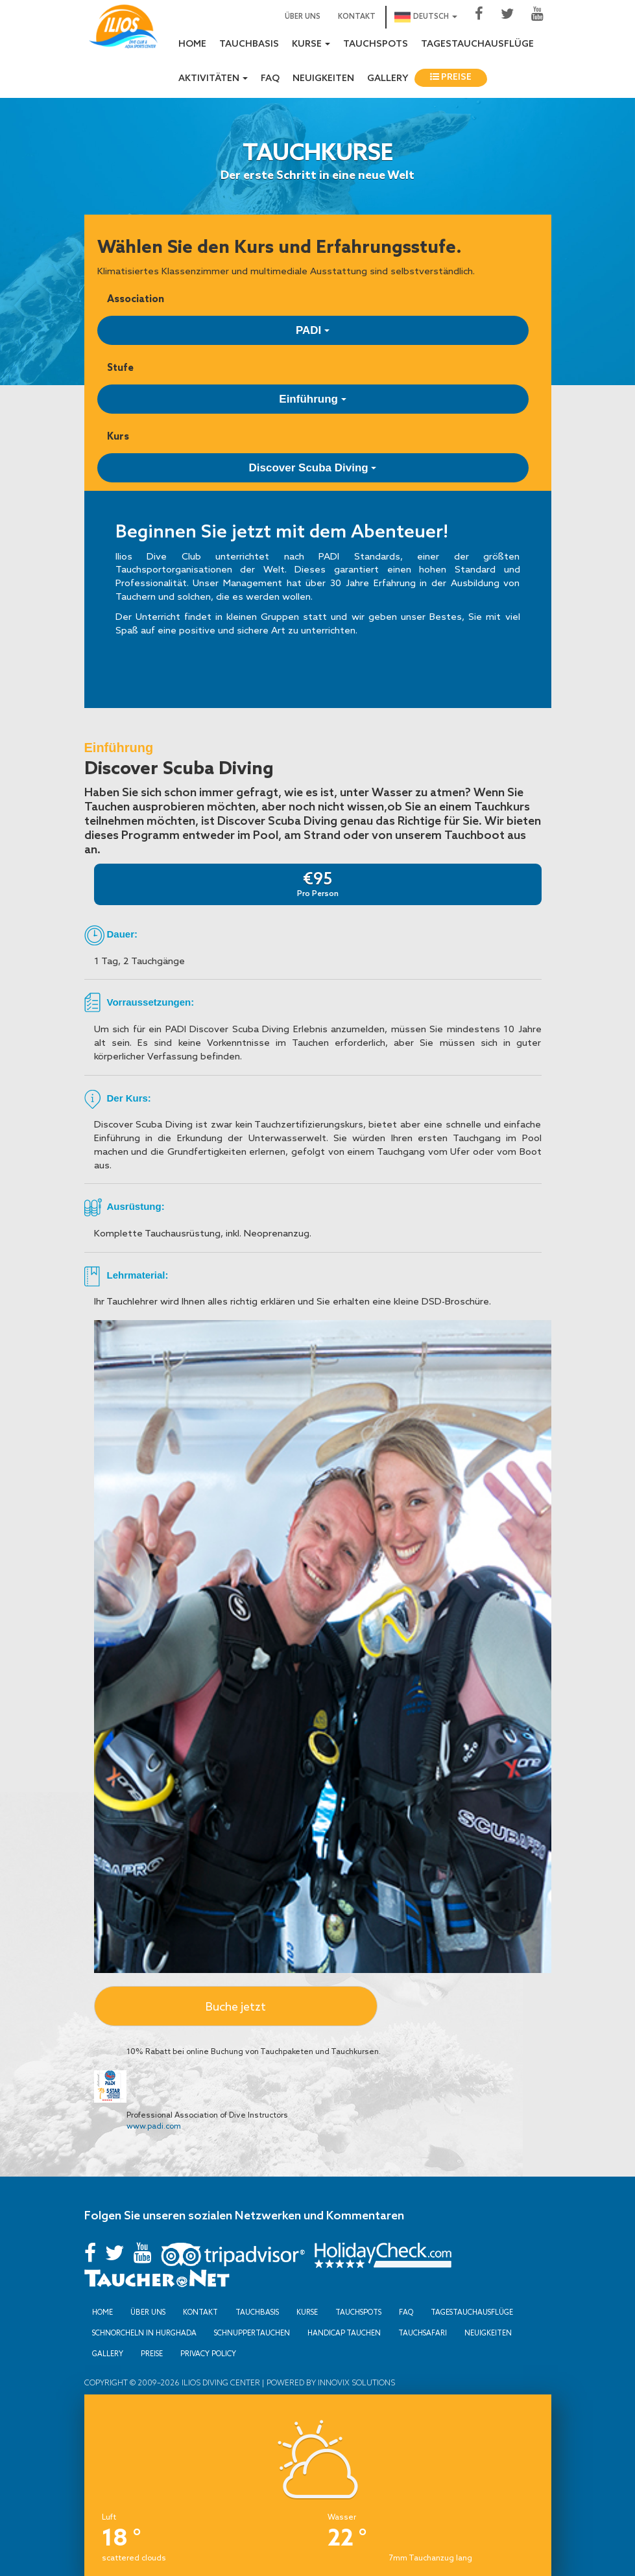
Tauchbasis (249, 44)
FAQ (270, 78)
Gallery (387, 78)
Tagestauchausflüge (477, 44)
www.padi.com (153, 2126)
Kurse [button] (311, 44)
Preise (451, 77)
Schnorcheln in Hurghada (144, 2332)
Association (135, 298)
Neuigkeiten (323, 78)
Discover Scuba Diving (313, 468)
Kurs (118, 436)
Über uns (302, 16)
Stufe (120, 367)
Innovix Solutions (355, 2382)
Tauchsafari (422, 2332)
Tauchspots (375, 44)
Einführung (312, 399)
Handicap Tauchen (344, 2332)
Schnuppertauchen (252, 2332)
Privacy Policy (208, 2353)
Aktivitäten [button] (213, 78)
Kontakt (357, 16)
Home (192, 44)
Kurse (307, 2312)
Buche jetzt (236, 2006)
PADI (312, 330)
